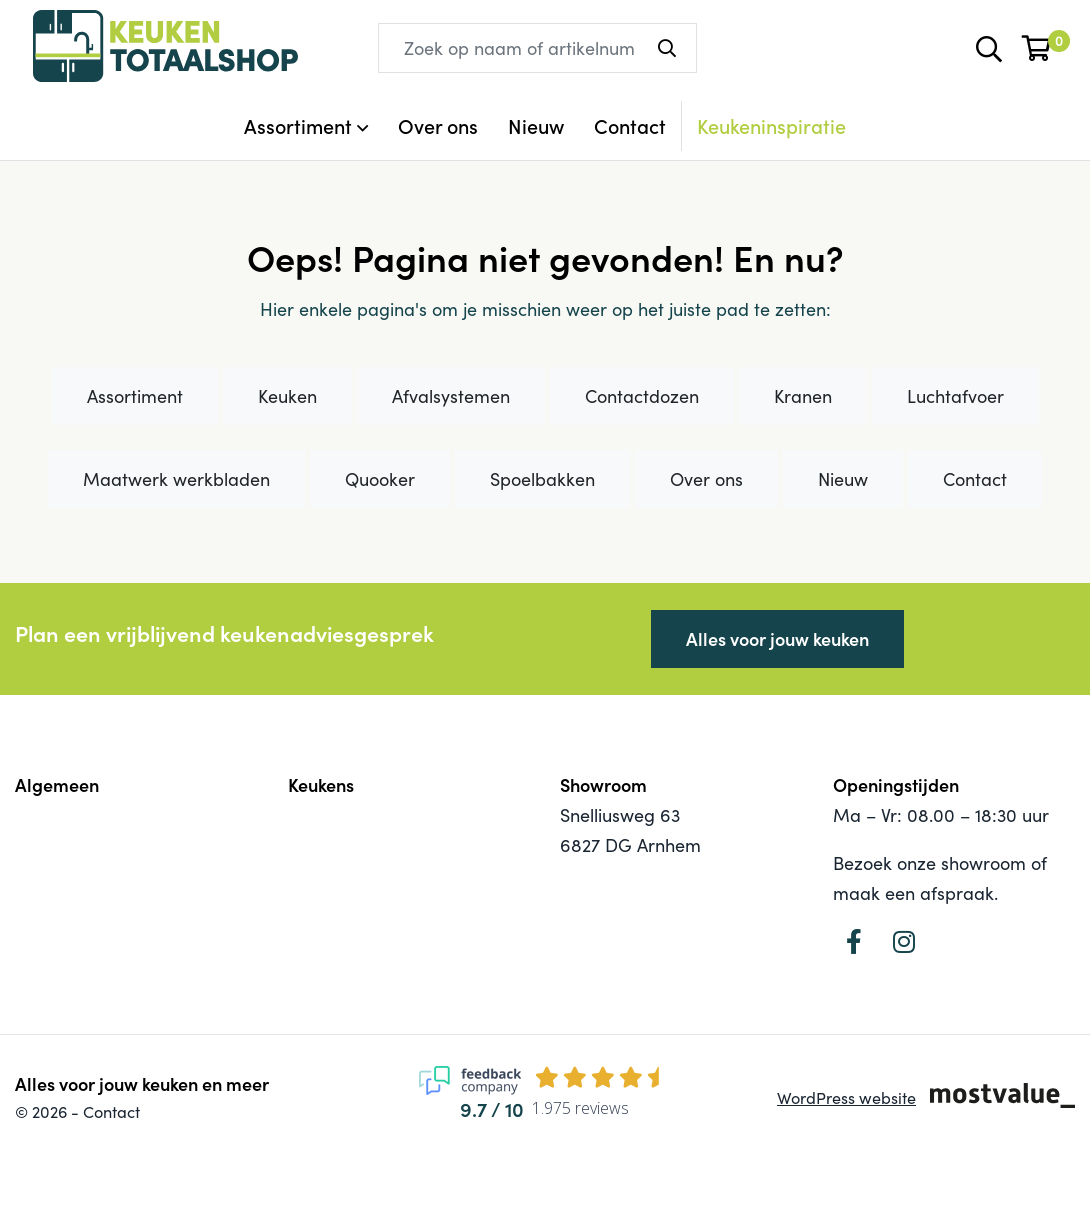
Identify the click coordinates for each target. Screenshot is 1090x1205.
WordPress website (846, 1097)
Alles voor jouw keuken (777, 638)
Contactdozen (642, 396)
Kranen (803, 396)
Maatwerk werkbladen (176, 479)
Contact (630, 125)
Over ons (438, 125)
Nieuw (536, 125)
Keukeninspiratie (771, 125)
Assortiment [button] (298, 125)
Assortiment (135, 396)
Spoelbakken (542, 479)
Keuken (287, 396)
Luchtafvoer (955, 396)
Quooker (380, 479)
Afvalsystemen (451, 396)
